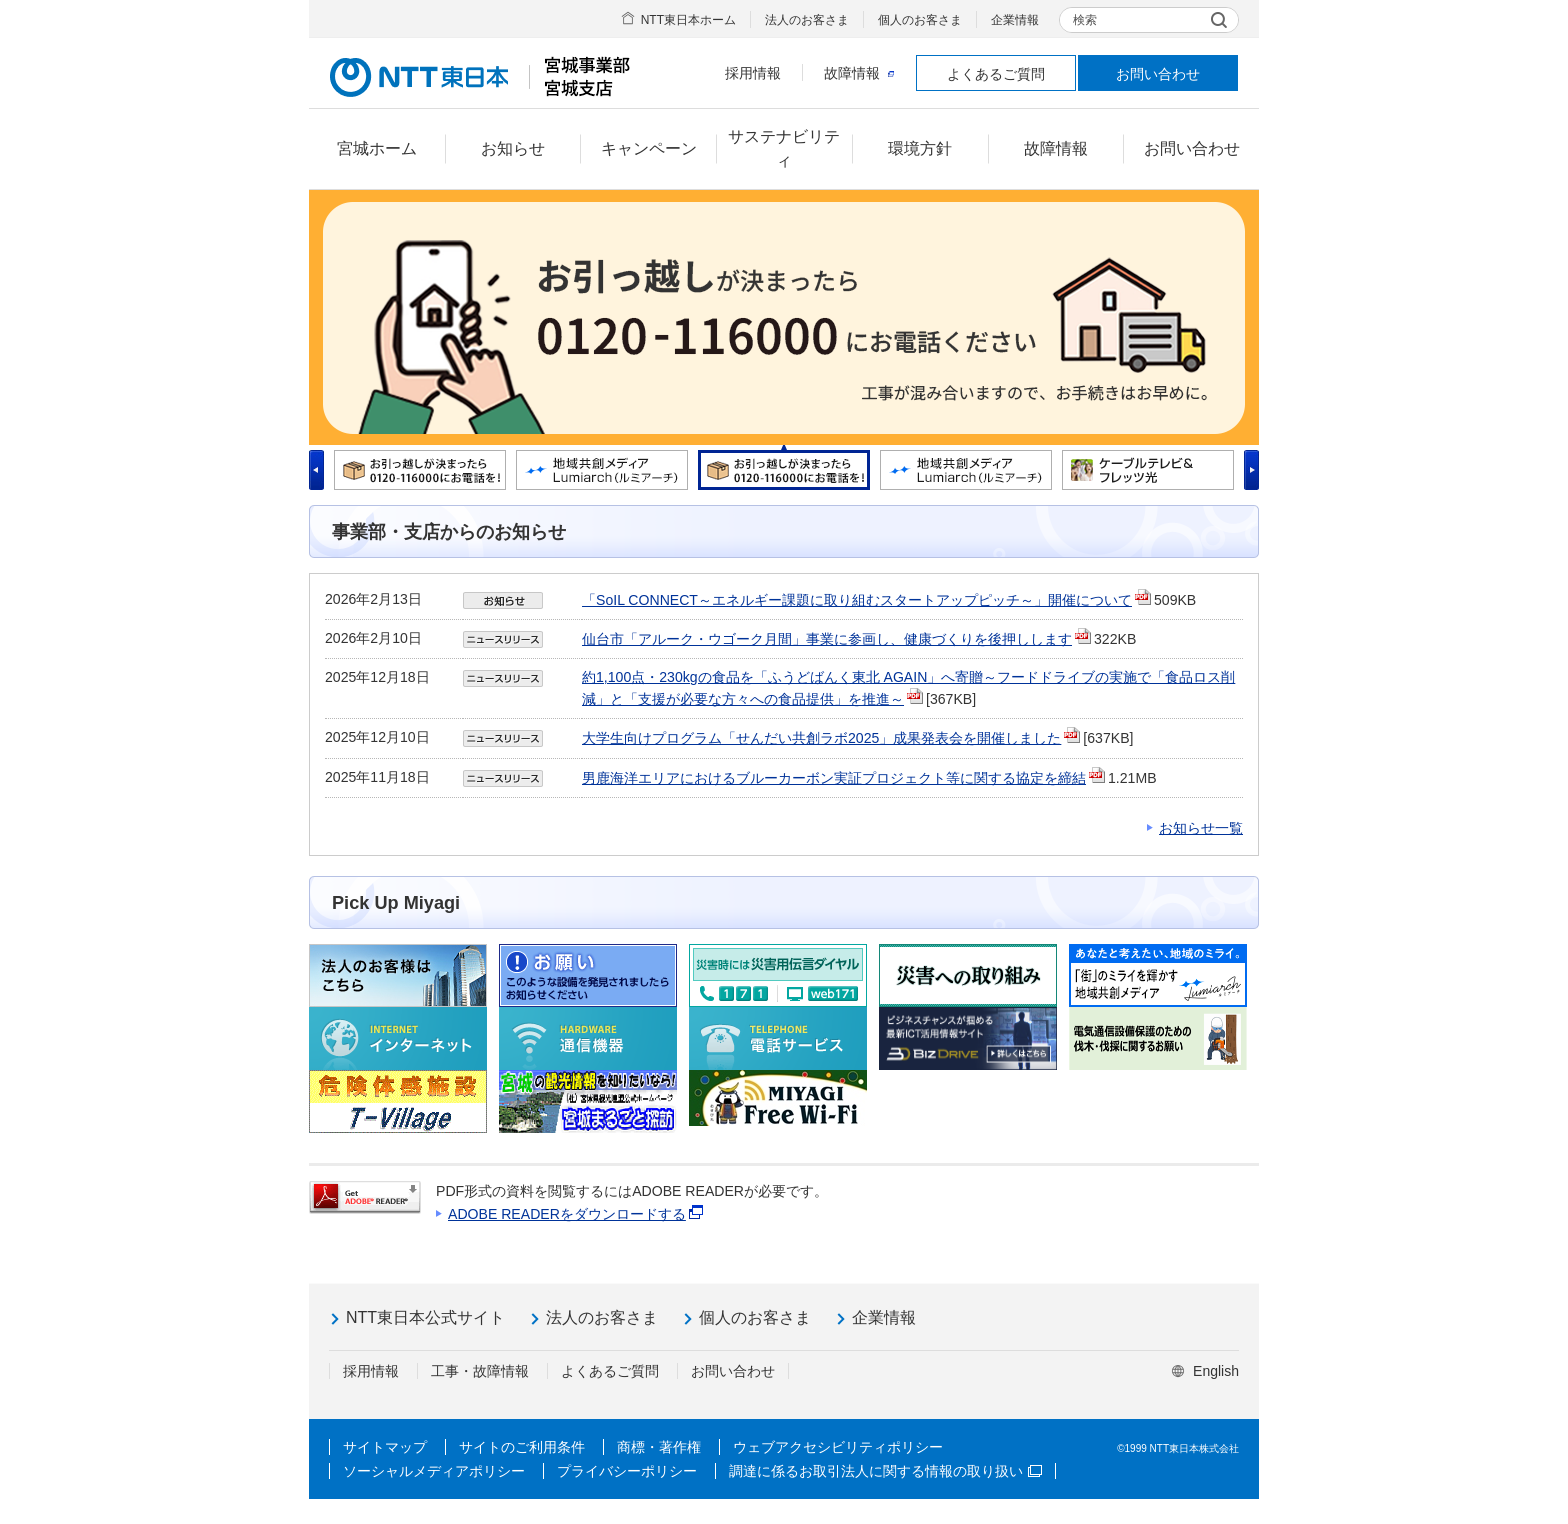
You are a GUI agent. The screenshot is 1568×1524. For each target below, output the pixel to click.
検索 (1085, 20)
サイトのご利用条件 (522, 1447)
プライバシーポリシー (627, 1471)
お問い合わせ (1158, 74)
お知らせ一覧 (1201, 828)
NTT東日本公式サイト (425, 1317)
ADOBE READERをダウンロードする (567, 1214)
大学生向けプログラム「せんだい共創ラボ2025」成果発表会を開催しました (821, 738)
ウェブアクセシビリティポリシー (838, 1447)
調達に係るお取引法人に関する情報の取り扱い (885, 1471)
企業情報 (1015, 20)
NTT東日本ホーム (688, 20)
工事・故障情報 (480, 1371)
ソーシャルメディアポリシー (434, 1471)
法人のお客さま (807, 20)
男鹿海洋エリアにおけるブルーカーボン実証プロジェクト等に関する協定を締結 (834, 778)
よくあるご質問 (996, 74)
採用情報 (753, 73)
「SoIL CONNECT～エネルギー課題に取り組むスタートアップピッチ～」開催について (857, 600)
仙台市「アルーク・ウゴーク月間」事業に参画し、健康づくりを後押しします (827, 639)
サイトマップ (385, 1447)
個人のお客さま (920, 20)
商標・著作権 (659, 1447)
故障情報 (859, 73)
